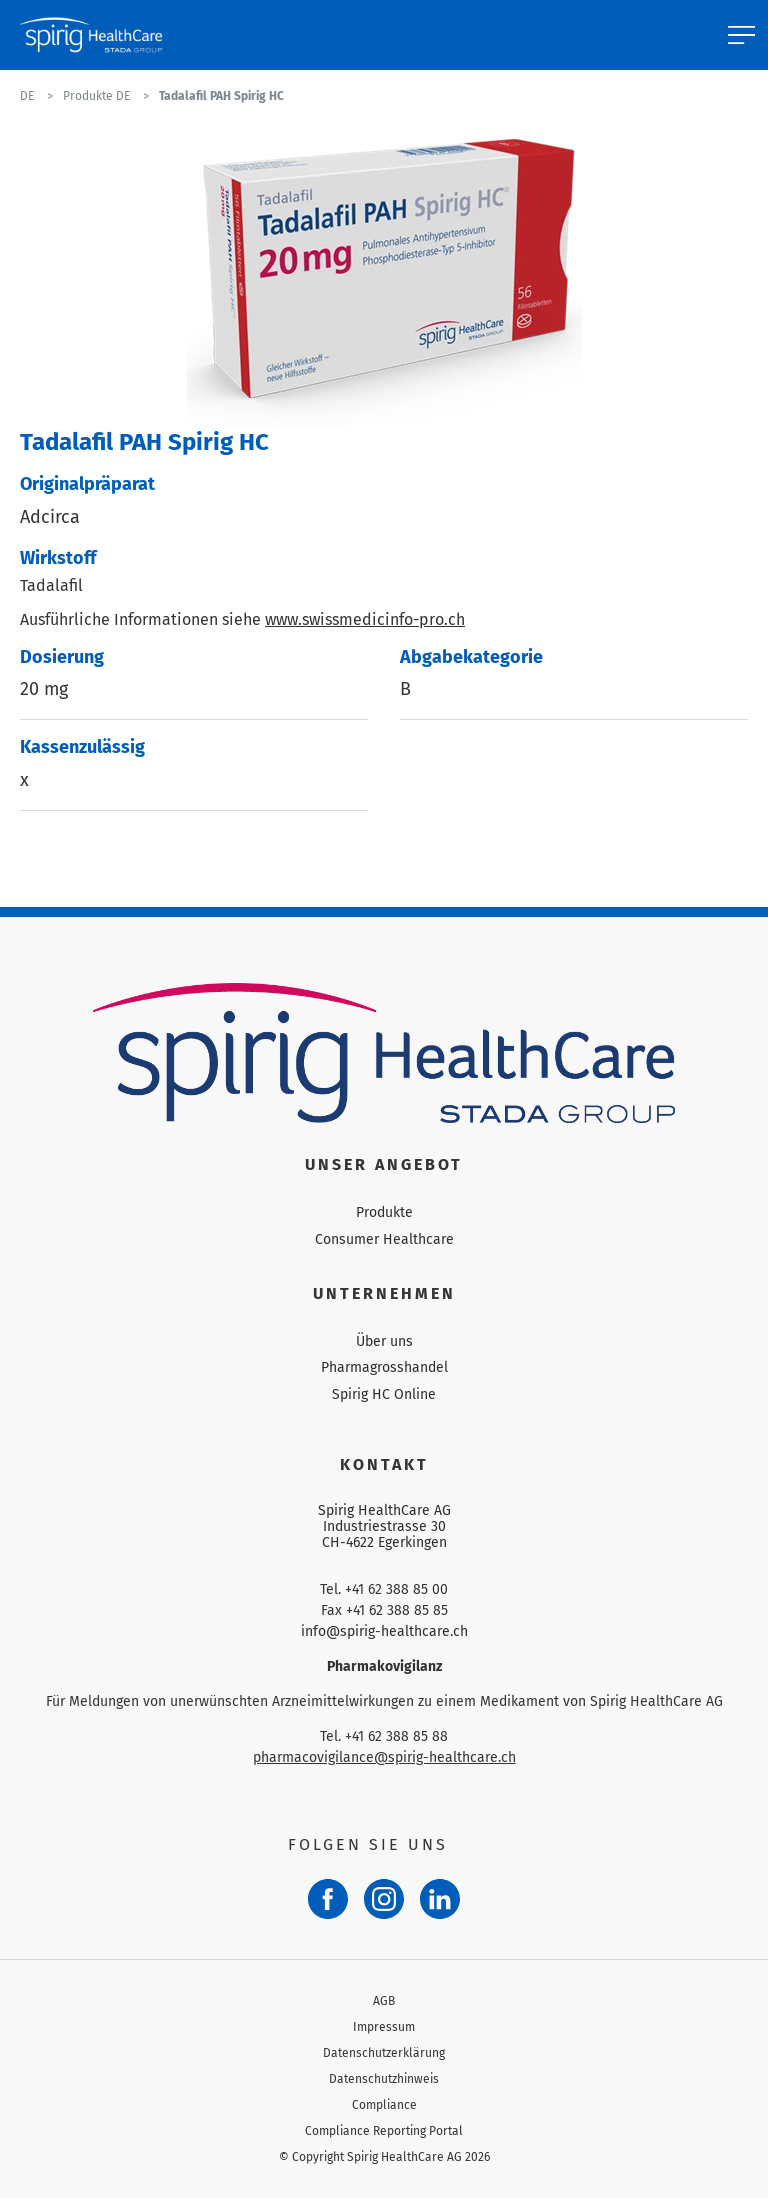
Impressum (384, 2027)
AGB (384, 2001)
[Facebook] (328, 1899)
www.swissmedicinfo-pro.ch (365, 619)
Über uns (384, 1341)
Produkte (384, 1212)
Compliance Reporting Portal (384, 2131)
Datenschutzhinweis (384, 2079)
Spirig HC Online (384, 1394)
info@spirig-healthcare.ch (384, 1631)
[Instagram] (384, 1899)
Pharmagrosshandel (384, 1367)
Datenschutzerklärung (384, 2053)
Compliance (384, 2105)
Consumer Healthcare (384, 1239)
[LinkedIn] (440, 1899)
